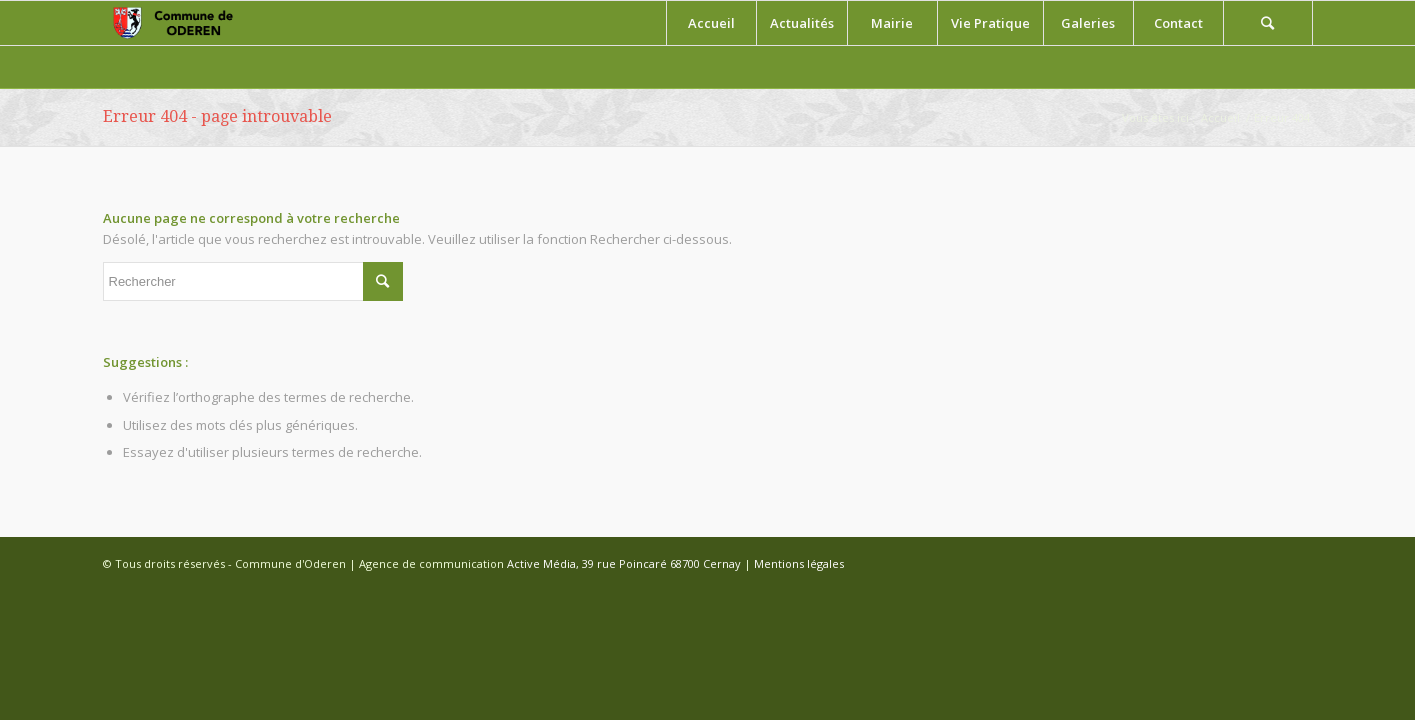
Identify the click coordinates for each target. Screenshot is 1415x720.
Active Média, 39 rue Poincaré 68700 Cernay (624, 563)
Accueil (1220, 117)
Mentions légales (799, 563)
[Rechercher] (1268, 23)
